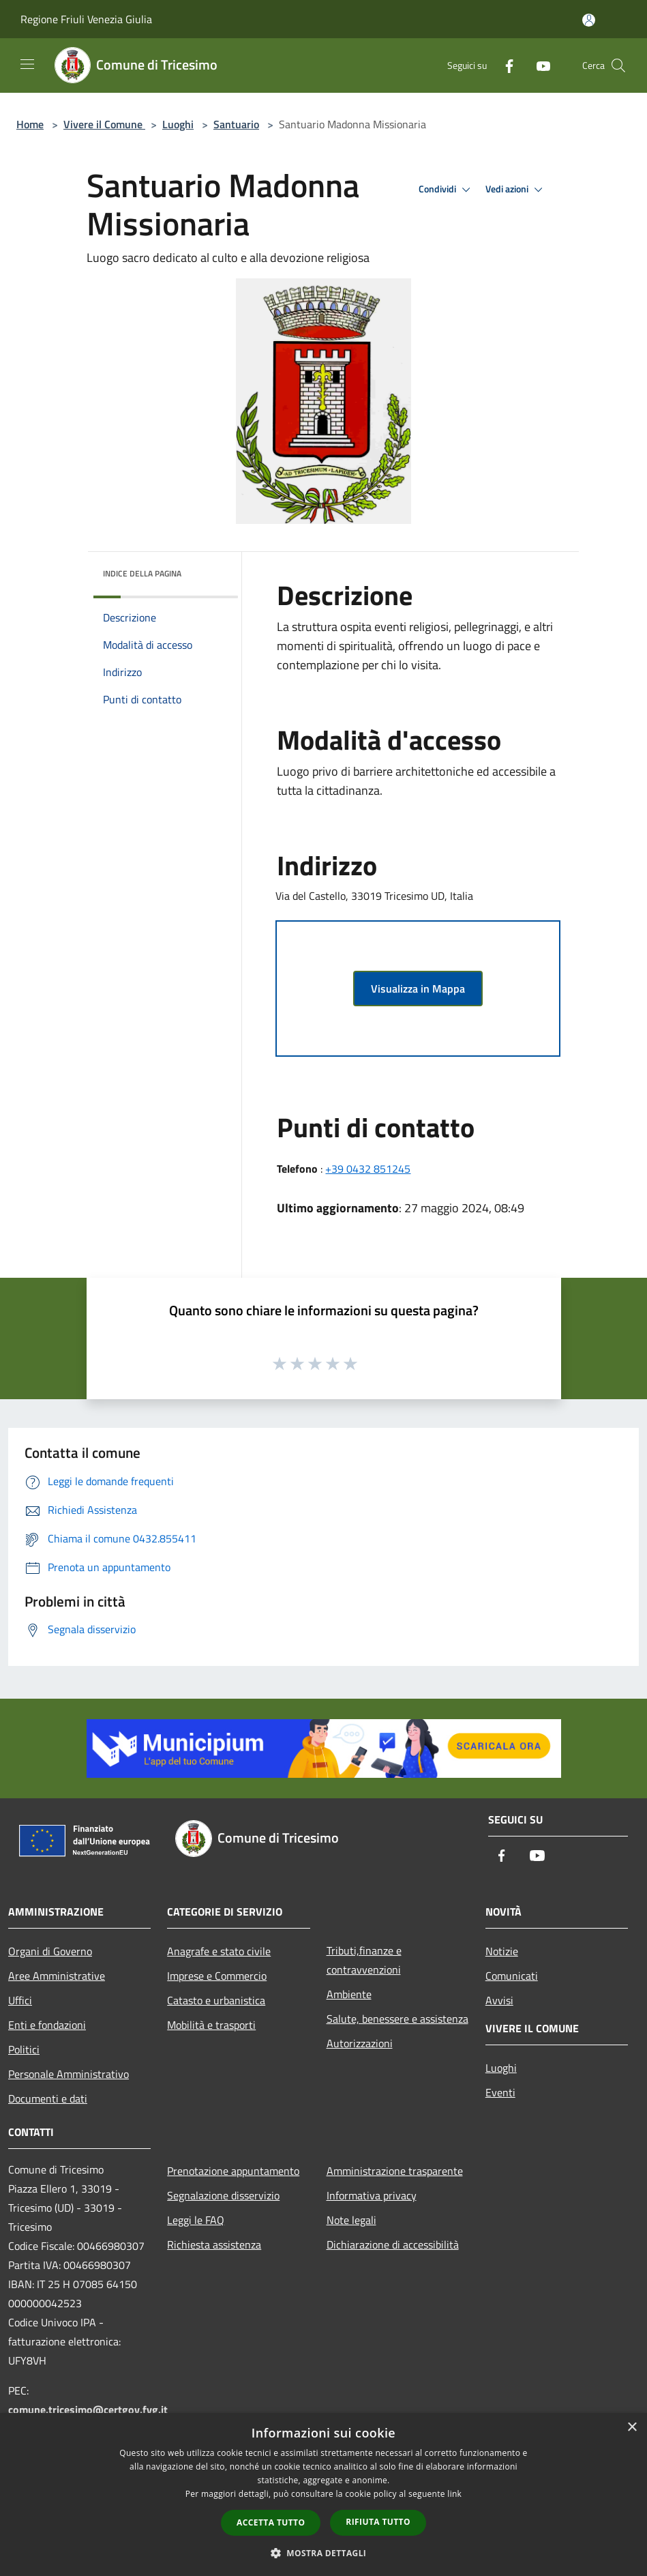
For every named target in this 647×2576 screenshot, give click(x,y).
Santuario (236, 124)
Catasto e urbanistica (216, 2000)
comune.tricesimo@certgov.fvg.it (88, 2409)
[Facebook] (503, 65)
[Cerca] (618, 65)
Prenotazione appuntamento (233, 2171)
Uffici (20, 2000)
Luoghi (178, 124)
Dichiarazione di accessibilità (393, 2244)
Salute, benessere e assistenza (397, 2018)
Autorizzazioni (360, 2043)
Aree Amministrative (56, 1975)
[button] (324, 2553)
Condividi (447, 189)
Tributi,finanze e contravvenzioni (364, 1960)
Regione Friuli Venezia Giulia (86, 19)
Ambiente (349, 1994)
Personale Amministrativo (68, 2074)
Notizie (501, 1951)
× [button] (632, 2428)
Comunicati (511, 1975)
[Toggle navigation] (27, 64)
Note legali (351, 2220)
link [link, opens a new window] (454, 2494)
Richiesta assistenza (214, 2244)
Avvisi (499, 2000)
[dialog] (323, 2494)
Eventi (500, 2092)
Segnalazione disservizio (223, 2195)
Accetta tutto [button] (271, 2522)
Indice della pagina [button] (142, 573)
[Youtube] (538, 65)
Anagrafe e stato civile (219, 1951)
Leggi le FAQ (195, 2220)
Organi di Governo (50, 1951)
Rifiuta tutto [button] (378, 2522)
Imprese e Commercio (217, 1975)
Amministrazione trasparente (395, 2171)
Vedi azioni (516, 189)
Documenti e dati (47, 2098)
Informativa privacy (372, 2195)
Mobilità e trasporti (211, 2025)
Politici (24, 2049)
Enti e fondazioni (47, 2025)
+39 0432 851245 (367, 1168)
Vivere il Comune (104, 124)
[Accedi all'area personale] (588, 20)
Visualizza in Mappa (418, 988)
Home (30, 124)
